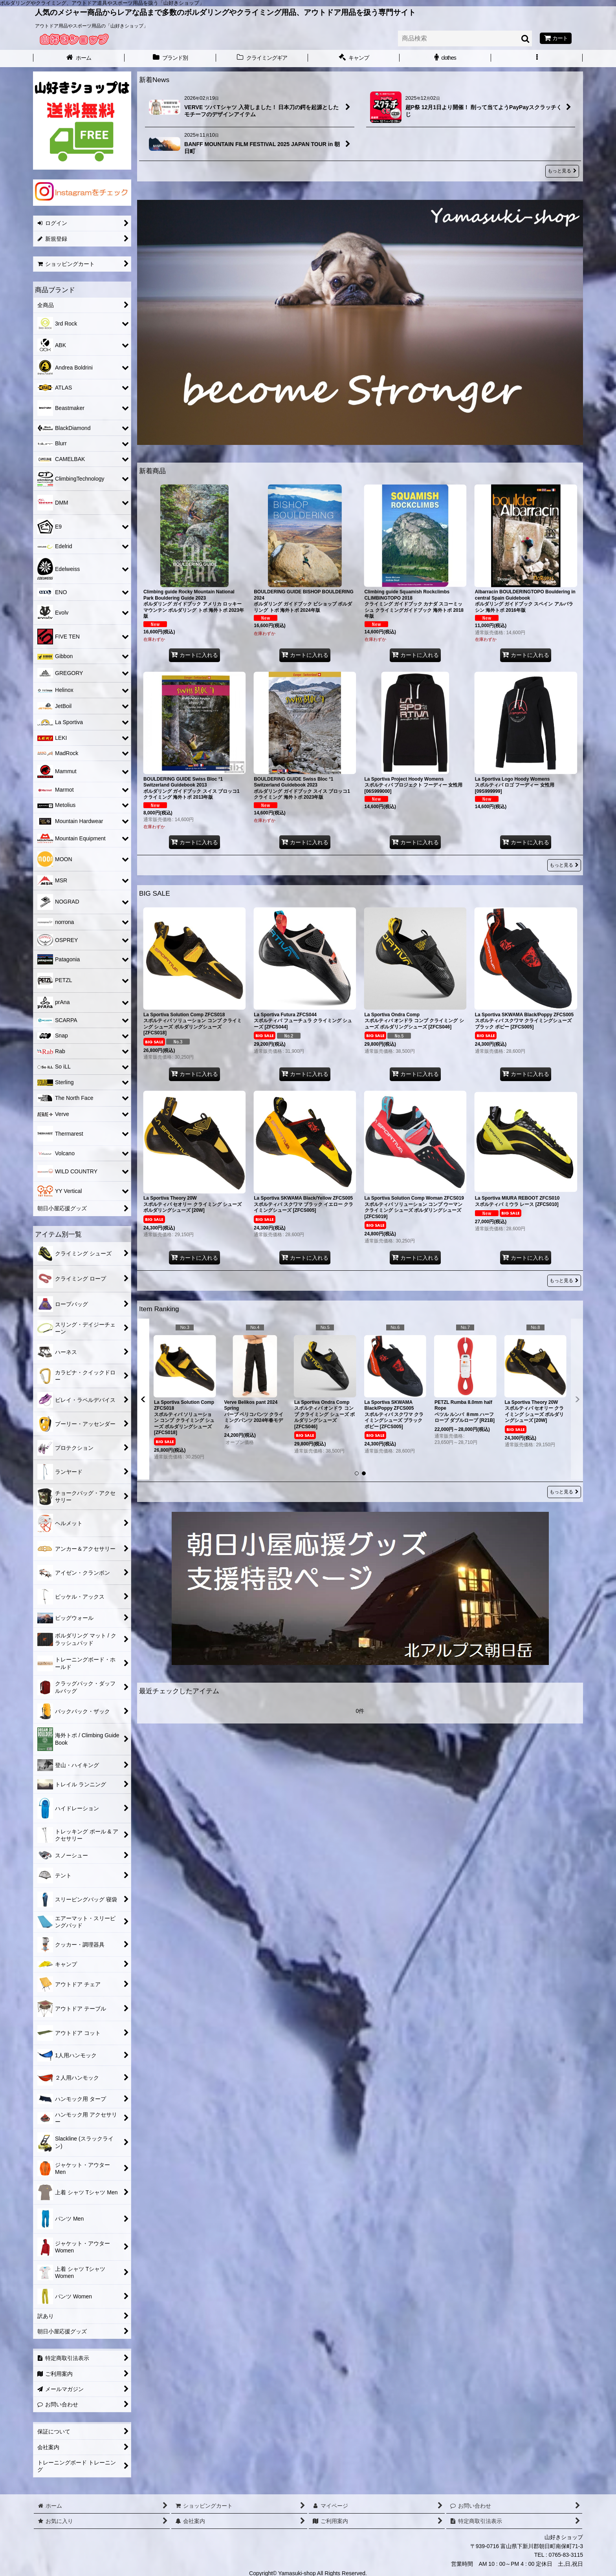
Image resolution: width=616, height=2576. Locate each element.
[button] (537, 58)
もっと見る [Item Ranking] (564, 1492)
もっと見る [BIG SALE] (564, 1280)
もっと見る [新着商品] (564, 865)
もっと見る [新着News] (562, 171)
